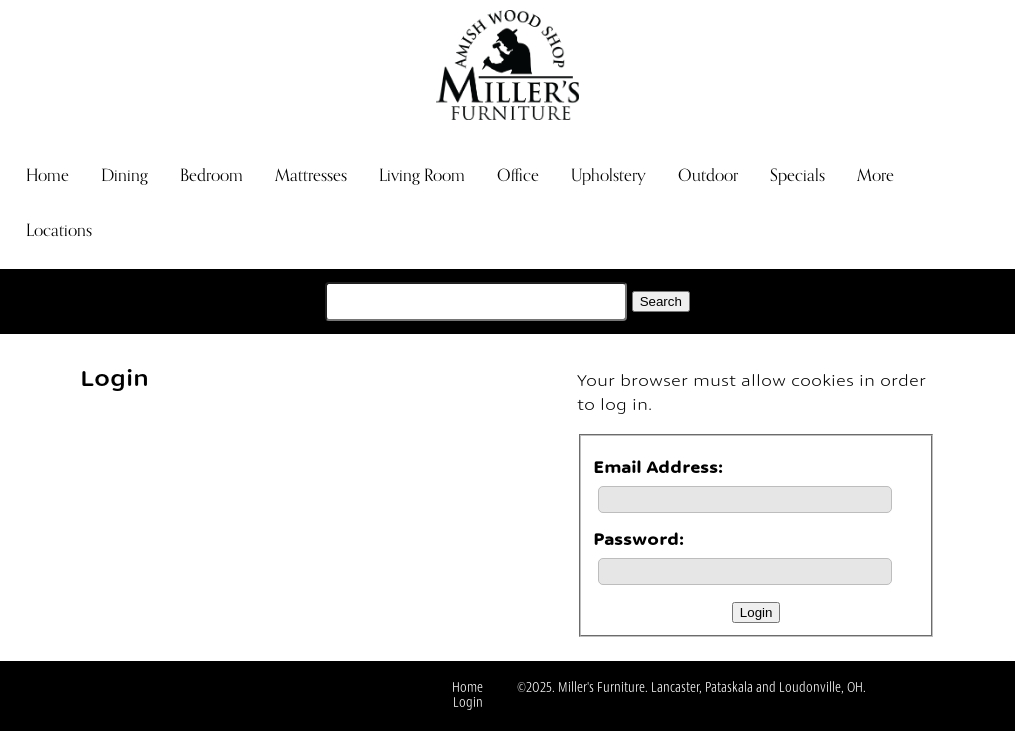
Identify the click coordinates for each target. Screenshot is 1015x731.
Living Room (422, 175)
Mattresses (311, 175)
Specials (797, 175)
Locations (59, 230)
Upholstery (608, 175)
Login (468, 703)
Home (47, 175)
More (875, 175)
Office (518, 175)
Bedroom (211, 175)
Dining (124, 175)
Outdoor (708, 175)
